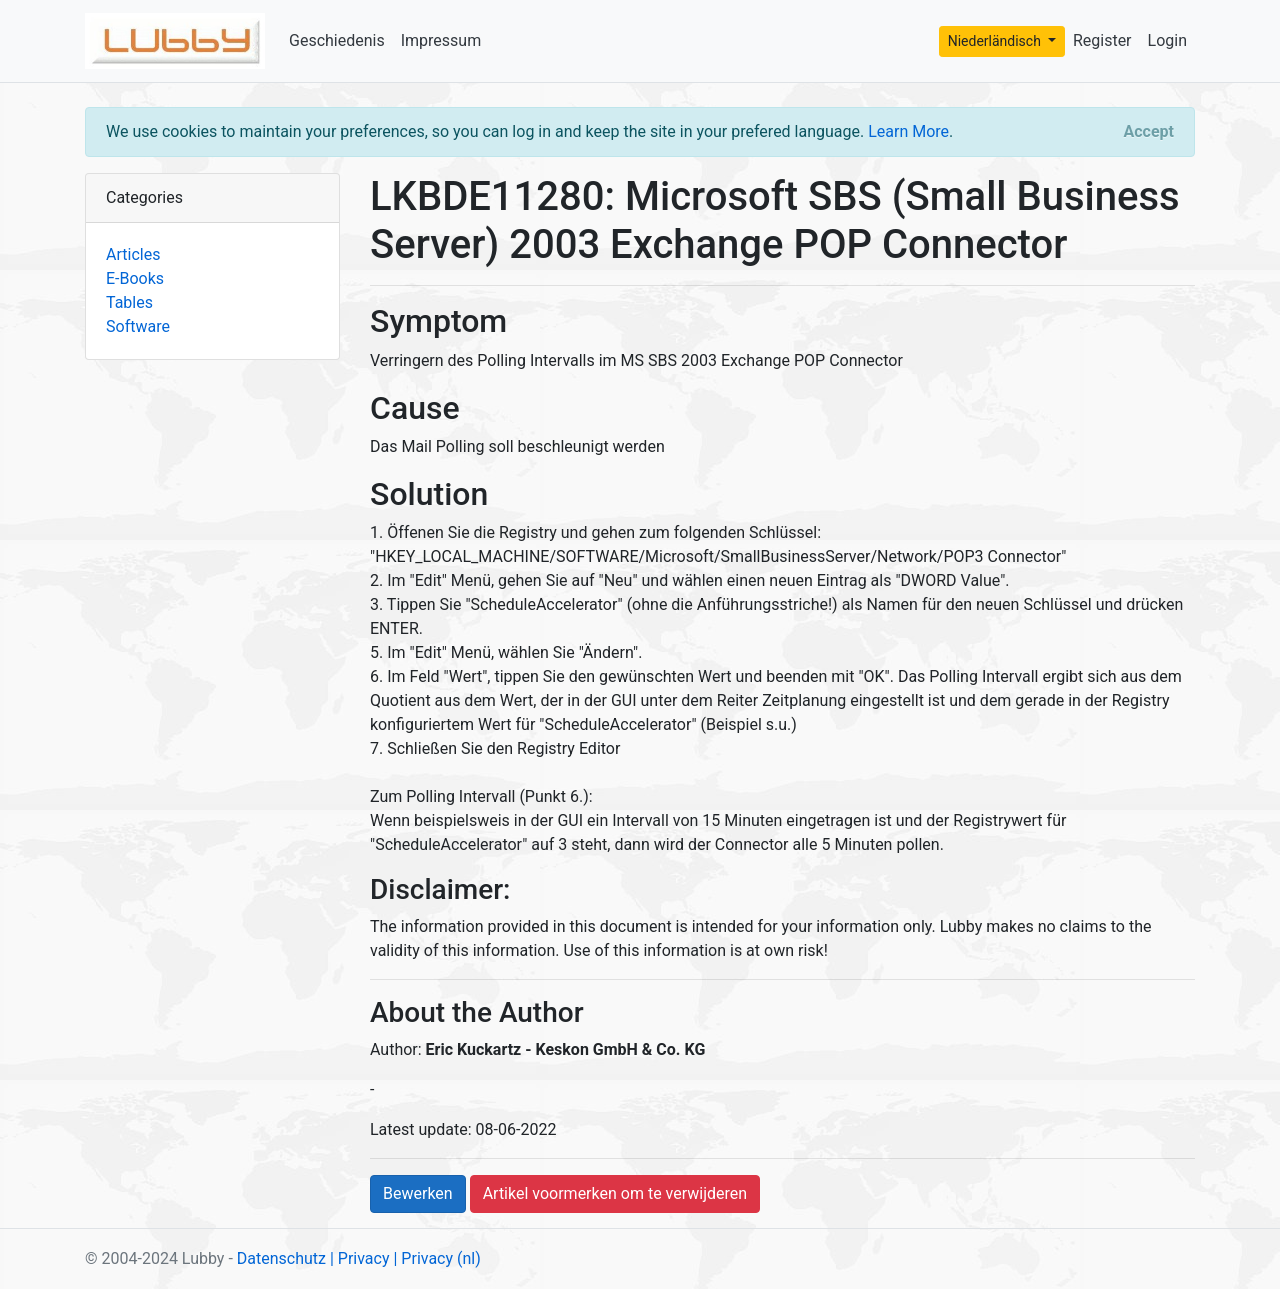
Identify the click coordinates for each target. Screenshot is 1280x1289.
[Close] (1149, 132)
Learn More (908, 131)
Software (138, 326)
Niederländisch (996, 41)
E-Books (135, 278)
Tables (129, 302)
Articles (133, 254)
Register (1102, 40)
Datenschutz (281, 1258)
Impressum (441, 40)
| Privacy (360, 1258)
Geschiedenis (337, 40)
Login (1167, 40)
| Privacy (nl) (436, 1258)
